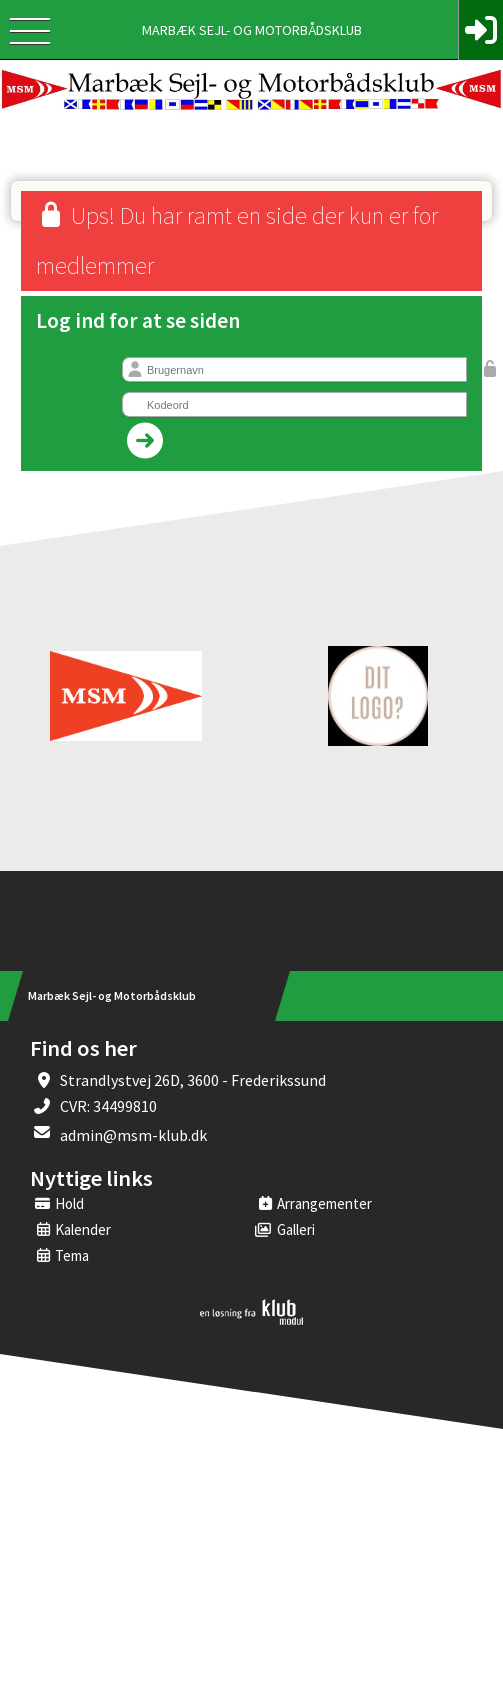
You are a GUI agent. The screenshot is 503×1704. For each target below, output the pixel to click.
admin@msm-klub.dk (133, 1135)
